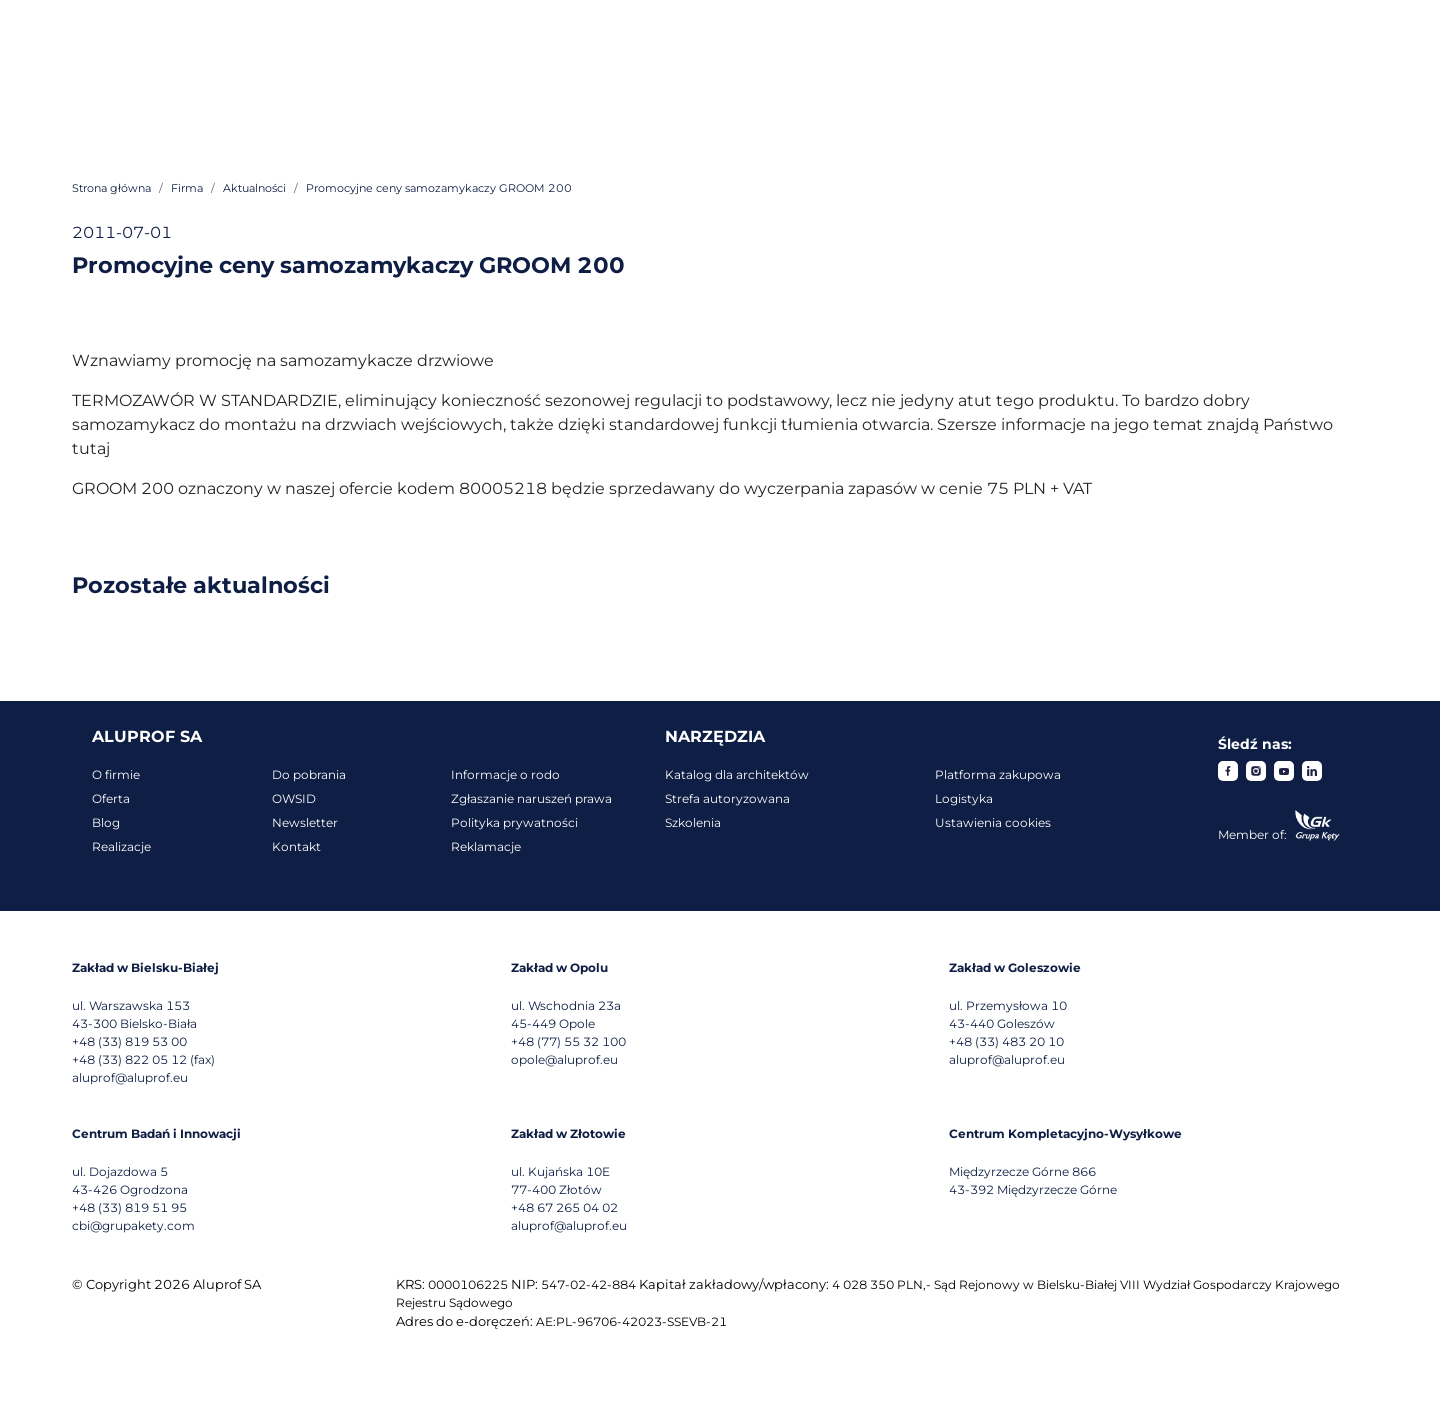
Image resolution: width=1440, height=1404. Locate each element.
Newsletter (305, 822)
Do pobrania (309, 774)
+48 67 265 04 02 (564, 1207)
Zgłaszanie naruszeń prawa (531, 798)
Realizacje (121, 846)
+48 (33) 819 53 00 (129, 1041)
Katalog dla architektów (737, 774)
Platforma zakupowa (998, 774)
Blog (106, 822)
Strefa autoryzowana (727, 798)
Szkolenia (693, 822)
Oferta (111, 798)
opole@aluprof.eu (564, 1059)
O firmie (116, 774)
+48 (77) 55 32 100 (568, 1041)
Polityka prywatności (514, 822)
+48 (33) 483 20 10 (1006, 1041)
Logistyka (964, 798)
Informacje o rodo (505, 774)
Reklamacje (486, 846)
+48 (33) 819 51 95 (129, 1207)
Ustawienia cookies (993, 822)
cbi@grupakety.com (133, 1225)
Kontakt (296, 846)
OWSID (294, 798)
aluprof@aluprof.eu (130, 1077)
